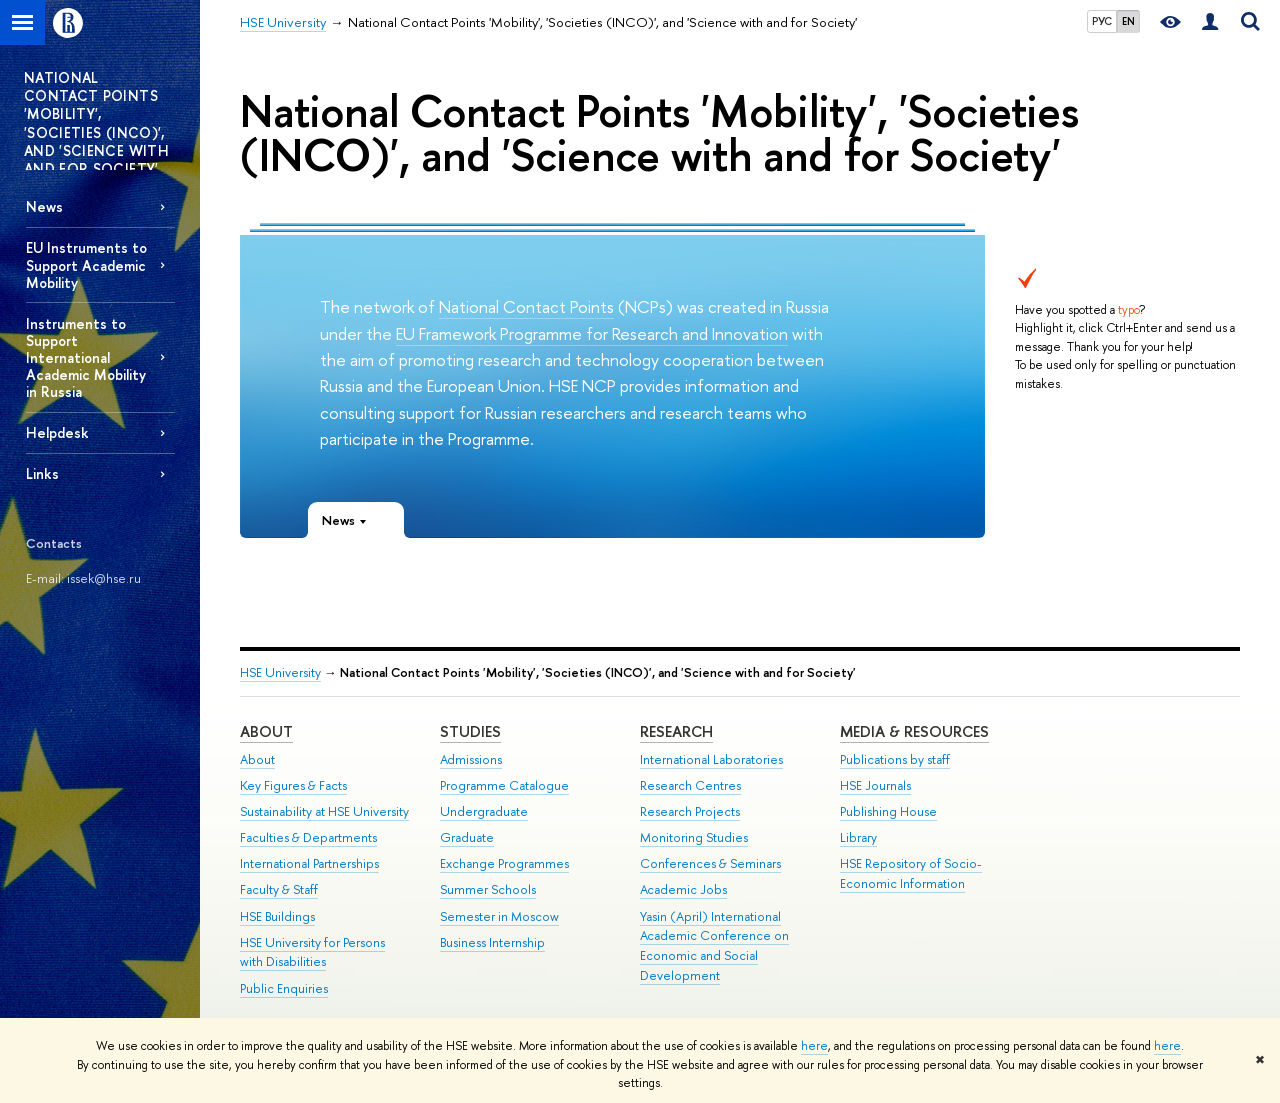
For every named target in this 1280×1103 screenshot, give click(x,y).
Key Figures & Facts (293, 785)
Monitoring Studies (694, 837)
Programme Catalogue (504, 785)
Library (858, 837)
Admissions (471, 759)
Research (676, 731)
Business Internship (492, 942)
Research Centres (690, 785)
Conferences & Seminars (710, 863)
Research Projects (690, 811)
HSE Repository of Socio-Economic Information (911, 873)
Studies (470, 731)
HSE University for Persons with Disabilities (312, 952)
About (266, 731)
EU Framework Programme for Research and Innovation (592, 333)
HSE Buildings (277, 916)
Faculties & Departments (308, 837)
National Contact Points (526, 306)
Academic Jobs (683, 889)
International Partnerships (309, 863)
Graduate (467, 837)
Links (42, 473)
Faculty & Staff (279, 889)
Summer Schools (488, 889)
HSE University (280, 672)
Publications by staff (895, 759)
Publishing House (888, 811)
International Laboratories (711, 759)
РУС (1102, 21)
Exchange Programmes (504, 863)
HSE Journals (875, 785)
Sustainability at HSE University (324, 811)
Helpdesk (57, 432)
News (44, 206)
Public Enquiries (284, 988)
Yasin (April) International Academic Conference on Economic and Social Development (714, 946)
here (814, 1046)
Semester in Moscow (499, 916)
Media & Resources (914, 731)
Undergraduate (484, 811)
